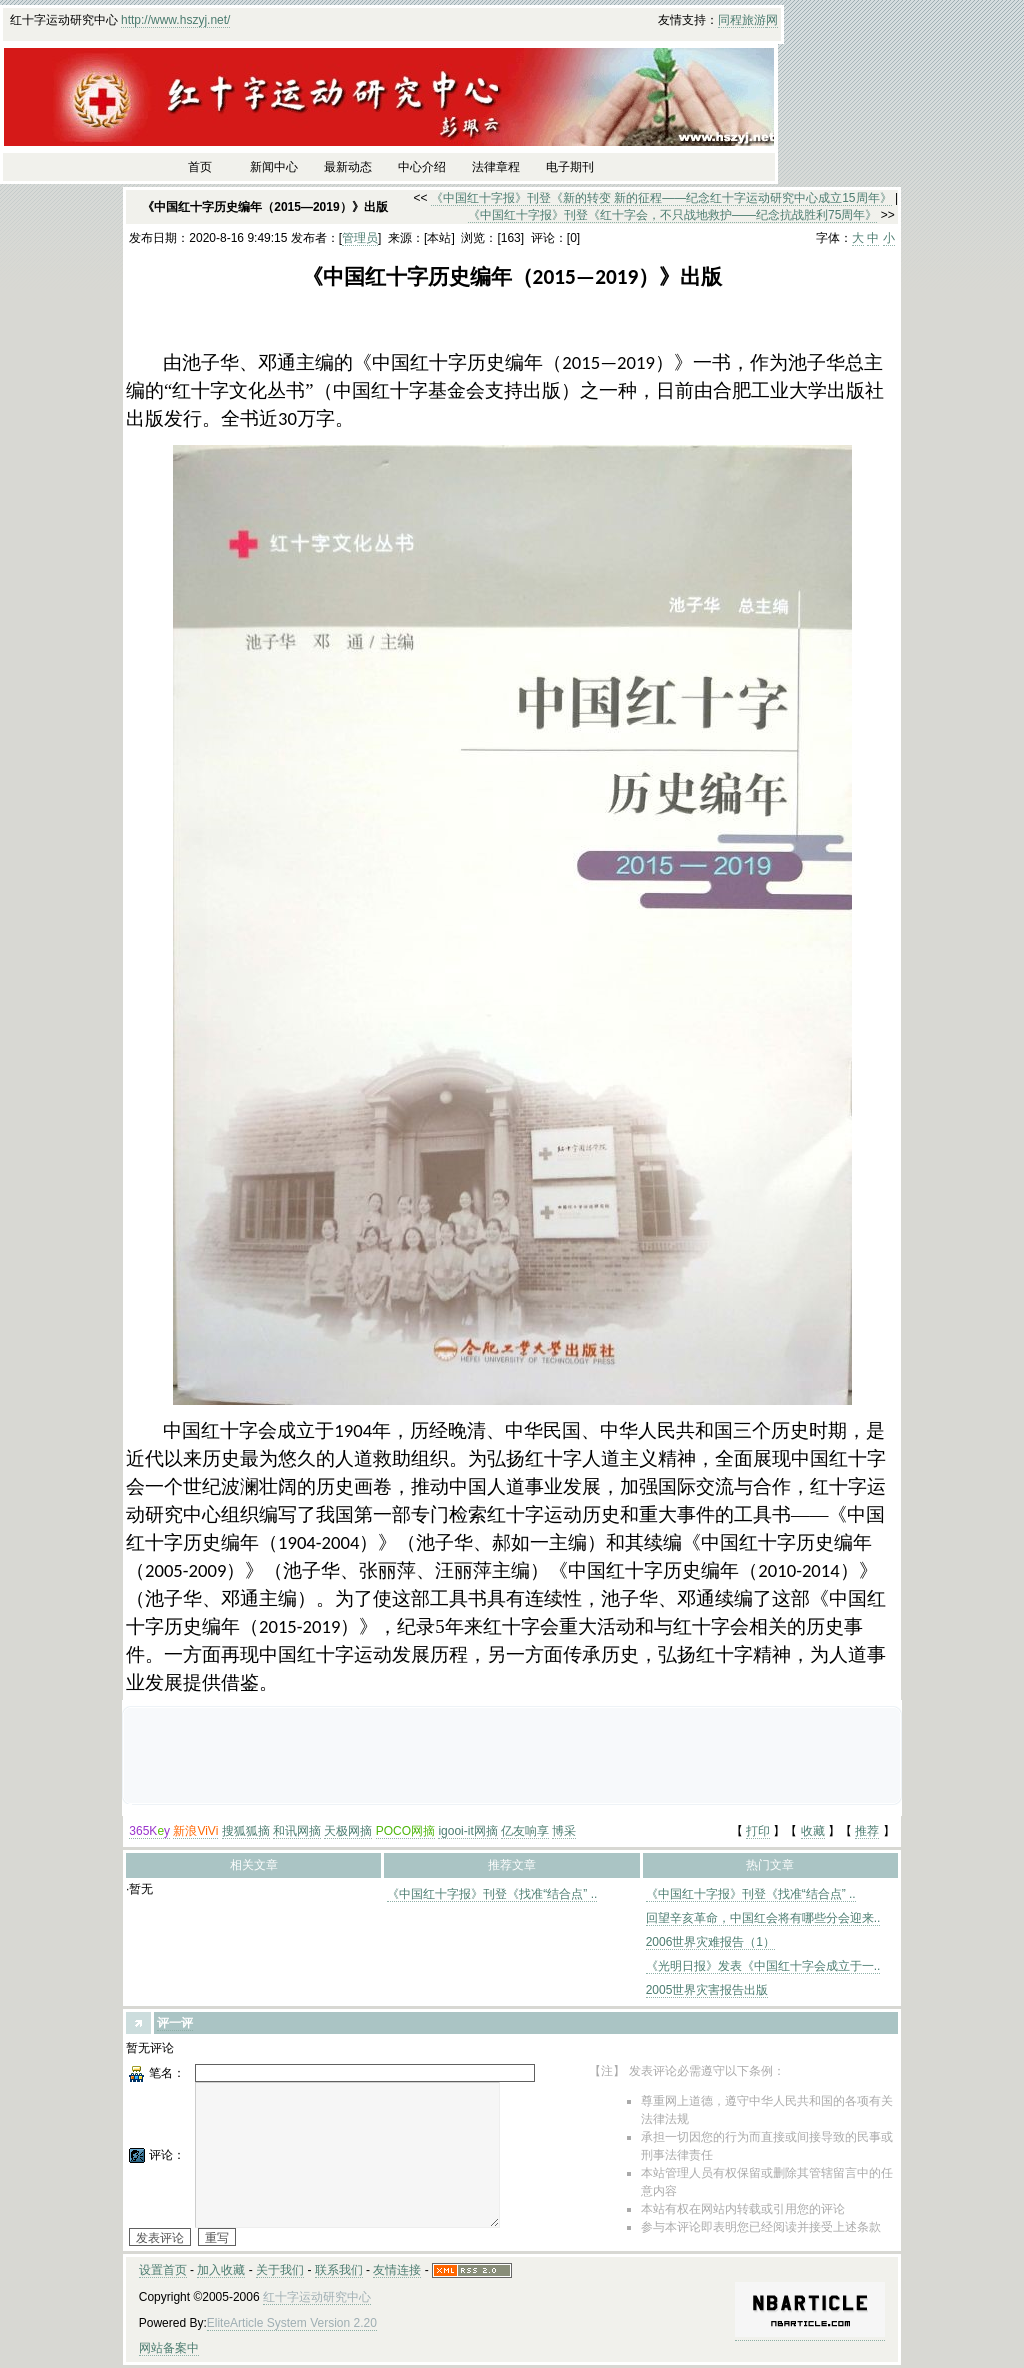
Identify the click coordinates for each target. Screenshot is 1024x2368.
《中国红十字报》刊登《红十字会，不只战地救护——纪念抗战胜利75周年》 (672, 215)
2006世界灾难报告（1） (710, 1942)
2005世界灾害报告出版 (707, 1990)
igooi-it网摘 (467, 1831)
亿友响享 (525, 1831)
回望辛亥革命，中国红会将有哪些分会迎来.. (763, 1918)
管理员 (360, 238)
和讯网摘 (297, 1831)
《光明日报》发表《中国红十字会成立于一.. (763, 1966)
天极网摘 (348, 1831)
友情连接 (397, 2270)
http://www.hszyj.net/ (175, 20)
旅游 (754, 20)
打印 (758, 1831)
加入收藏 (221, 2270)
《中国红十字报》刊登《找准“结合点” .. (492, 1894)
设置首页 (163, 2270)
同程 (730, 20)
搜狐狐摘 (246, 1831)
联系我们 (339, 2270)
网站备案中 (169, 2348)
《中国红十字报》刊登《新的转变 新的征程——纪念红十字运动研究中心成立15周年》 (661, 198)
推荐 (867, 1831)
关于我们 (280, 2270)
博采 (564, 1831)
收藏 (813, 1831)
